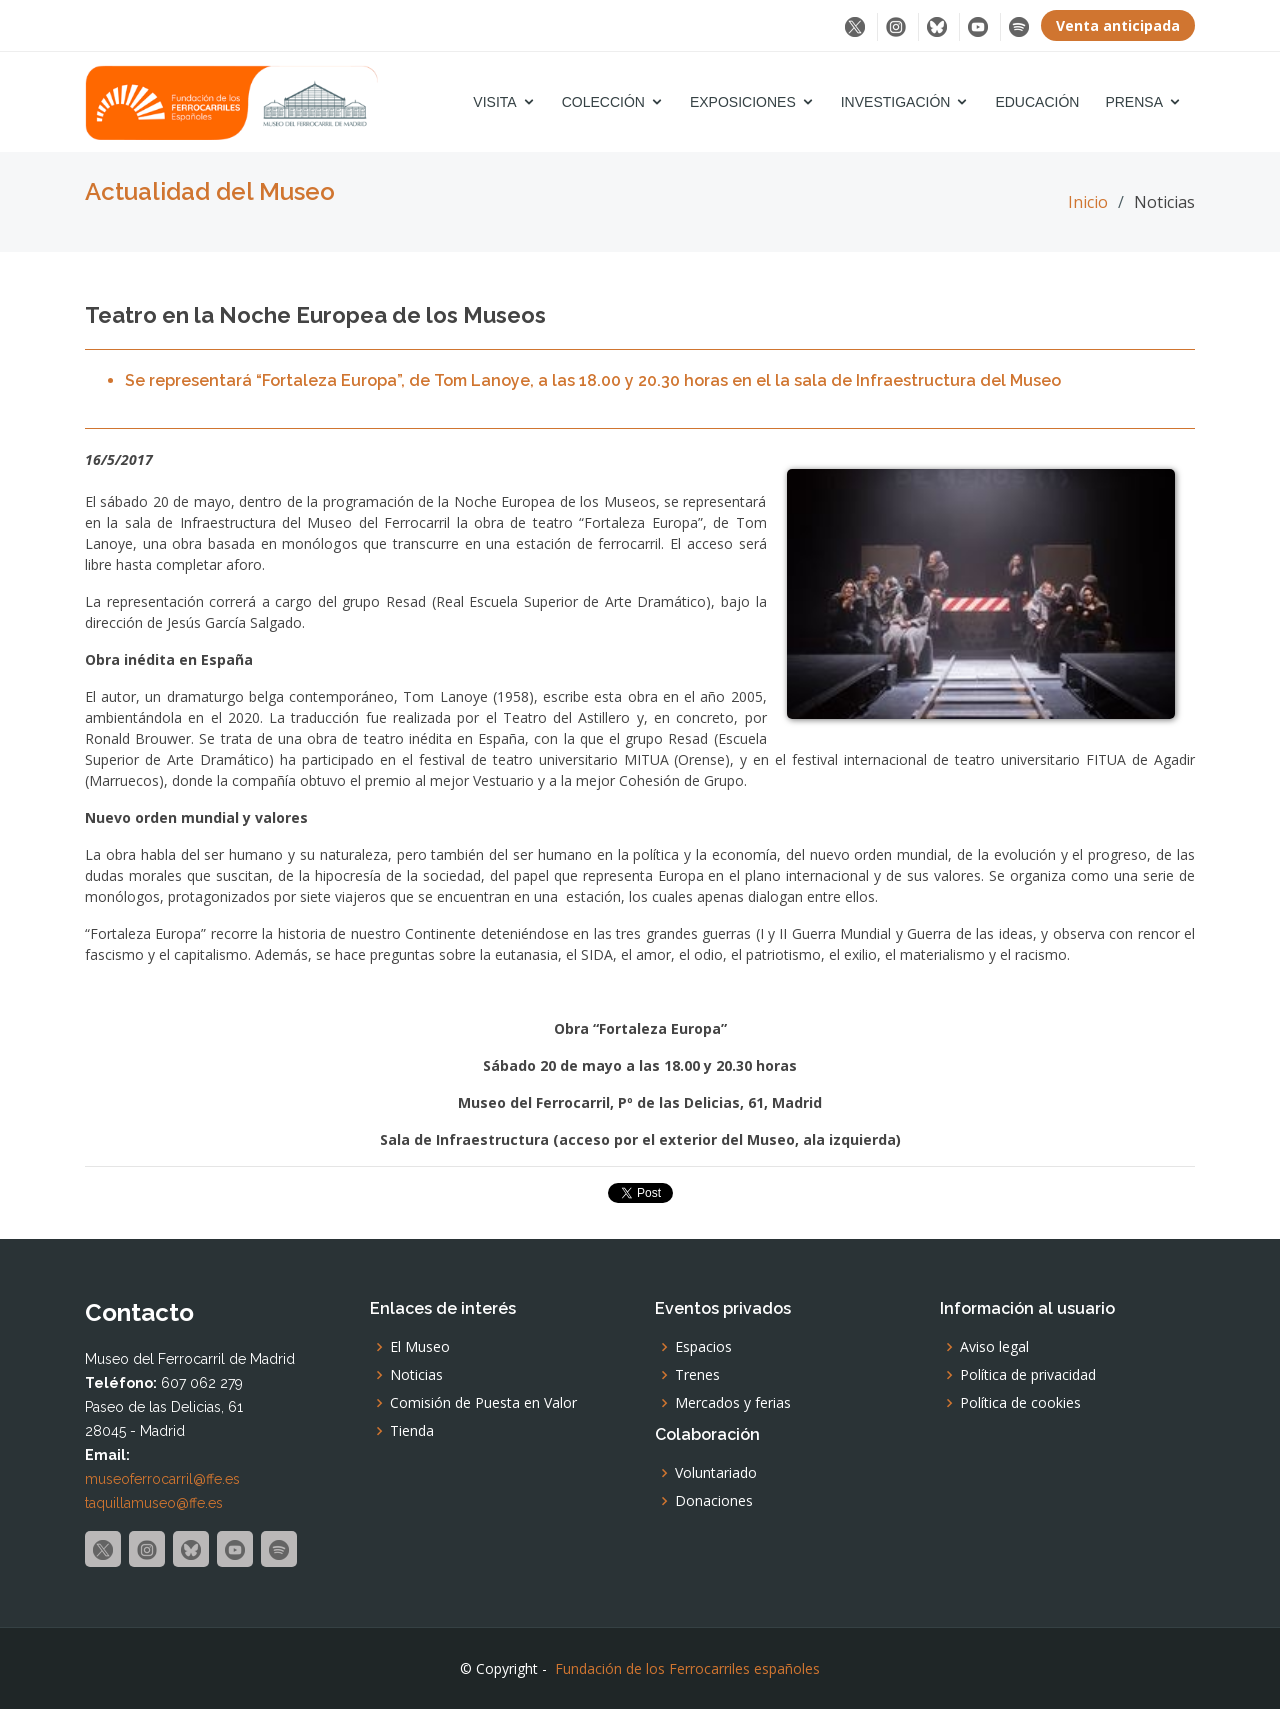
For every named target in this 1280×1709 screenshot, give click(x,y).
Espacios (703, 1347)
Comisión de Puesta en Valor (483, 1403)
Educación (1037, 102)
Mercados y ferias (733, 1403)
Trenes (697, 1375)
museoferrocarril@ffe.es (162, 1479)
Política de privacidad (1028, 1375)
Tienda (412, 1431)
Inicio (1088, 202)
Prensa (1134, 102)
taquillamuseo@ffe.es (154, 1503)
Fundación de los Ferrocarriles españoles (687, 1668)
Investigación (896, 102)
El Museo (420, 1347)
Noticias (416, 1375)
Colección (603, 102)
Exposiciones (743, 102)
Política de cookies (1020, 1403)
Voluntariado (716, 1473)
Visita (494, 102)
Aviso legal (994, 1347)
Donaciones (714, 1501)
